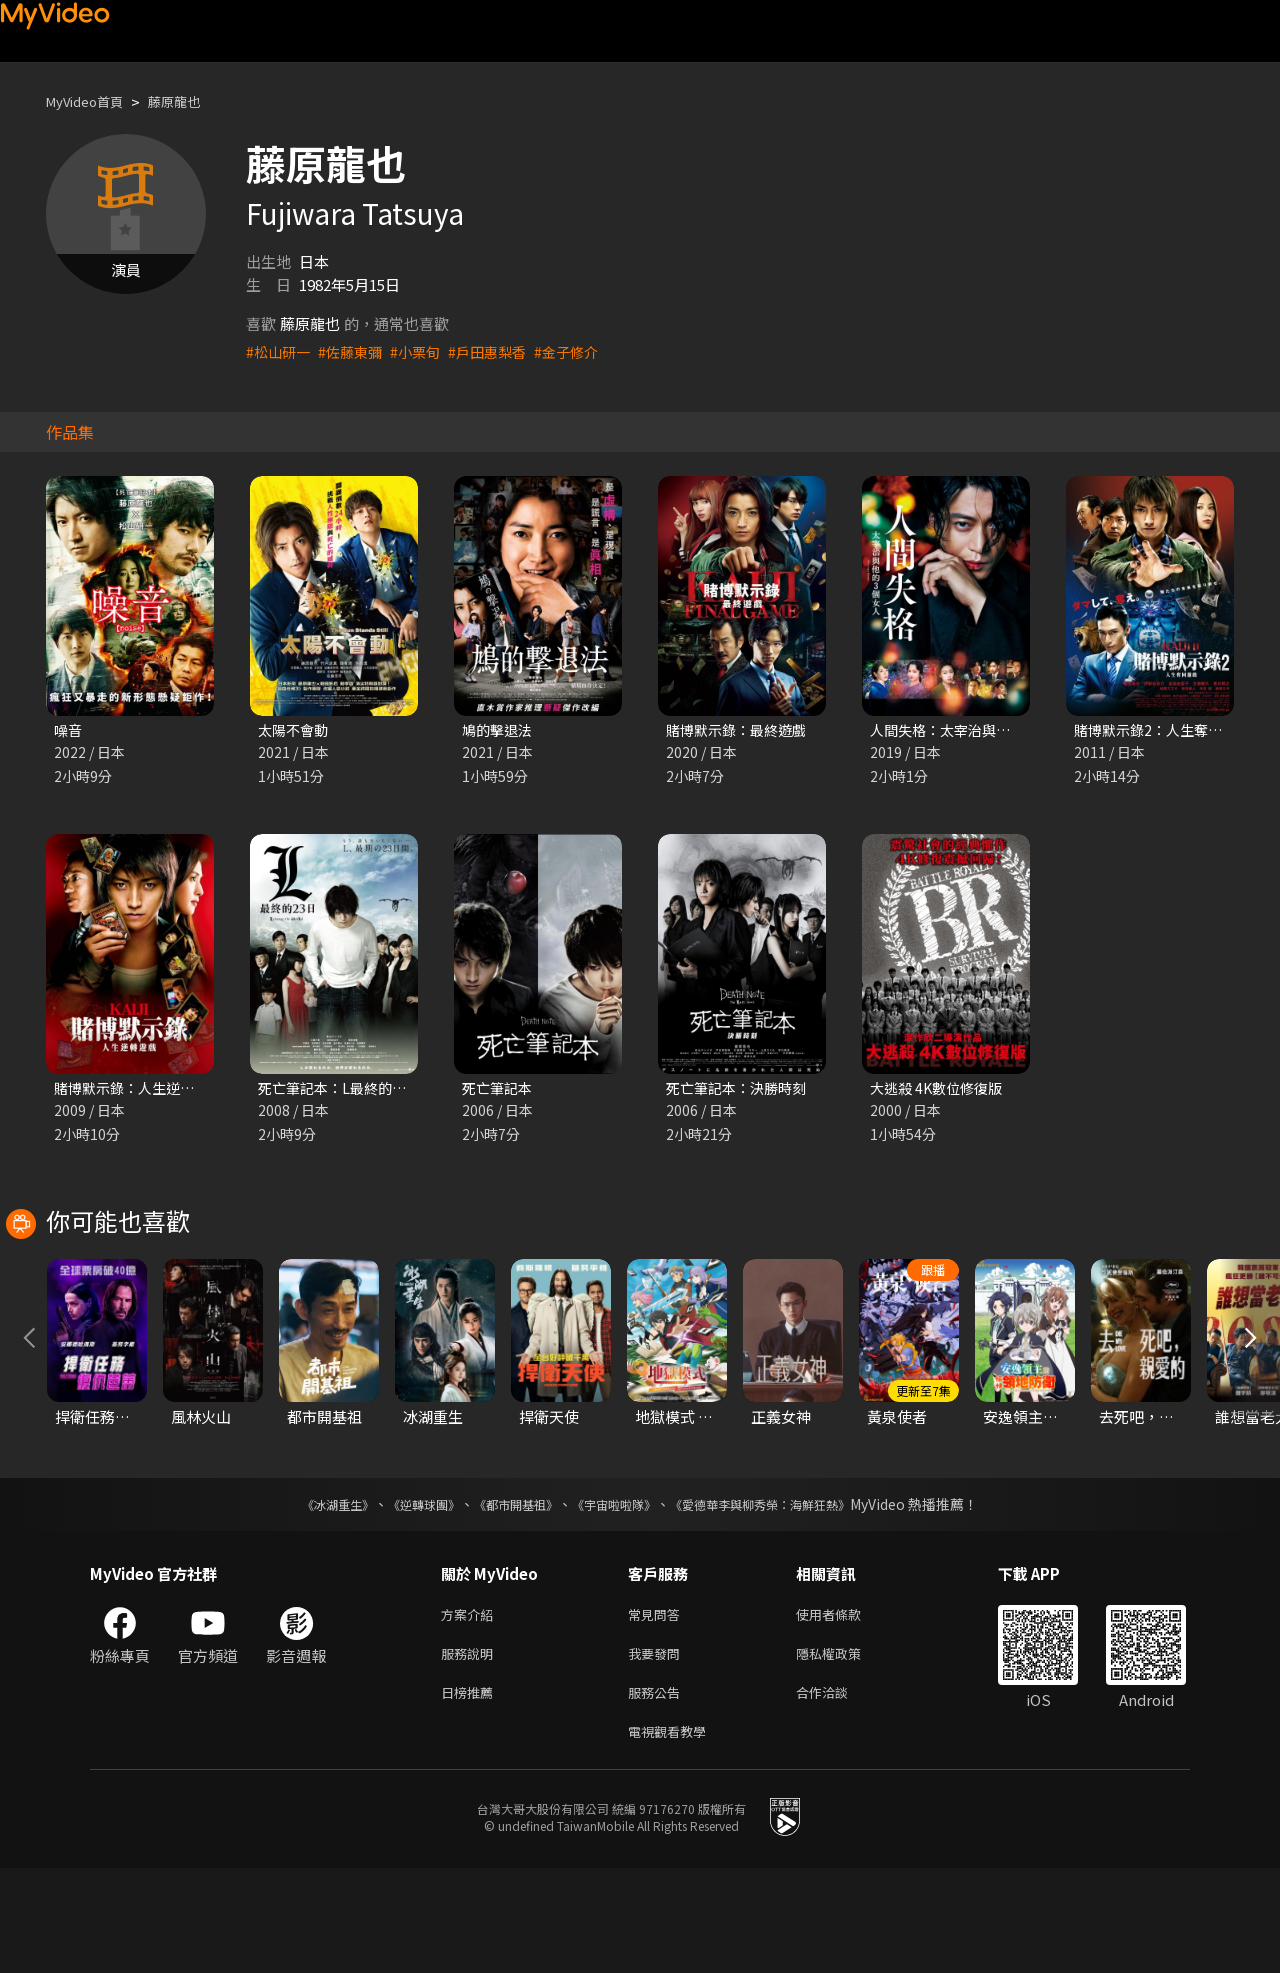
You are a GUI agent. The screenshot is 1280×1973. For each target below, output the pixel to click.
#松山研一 (280, 351)
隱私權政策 (845, 1750)
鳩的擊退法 (499, 730)
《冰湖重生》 (303, 1597)
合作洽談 (838, 1792)
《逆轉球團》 (401, 1597)
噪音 (69, 730)
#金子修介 (584, 351)
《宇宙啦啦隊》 (618, 1597)
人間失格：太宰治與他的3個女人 (979, 730)
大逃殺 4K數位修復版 (940, 1090)
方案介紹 (471, 1708)
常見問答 (658, 1708)
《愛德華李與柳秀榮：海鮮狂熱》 (786, 1597)
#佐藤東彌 (356, 351)
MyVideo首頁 (91, 101)
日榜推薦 (471, 1792)
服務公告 (658, 1792)
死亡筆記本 (499, 1090)
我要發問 (658, 1750)
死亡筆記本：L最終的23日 (345, 1090)
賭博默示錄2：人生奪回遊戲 (1168, 730)
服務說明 (471, 1750)
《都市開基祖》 (506, 1597)
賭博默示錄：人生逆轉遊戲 (144, 1090)
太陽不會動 (295, 730)
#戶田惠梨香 (500, 351)
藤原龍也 (192, 101)
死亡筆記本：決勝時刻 (741, 1090)
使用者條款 (845, 1708)
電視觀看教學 (673, 1834)
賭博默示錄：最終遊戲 (741, 730)
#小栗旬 (424, 351)
